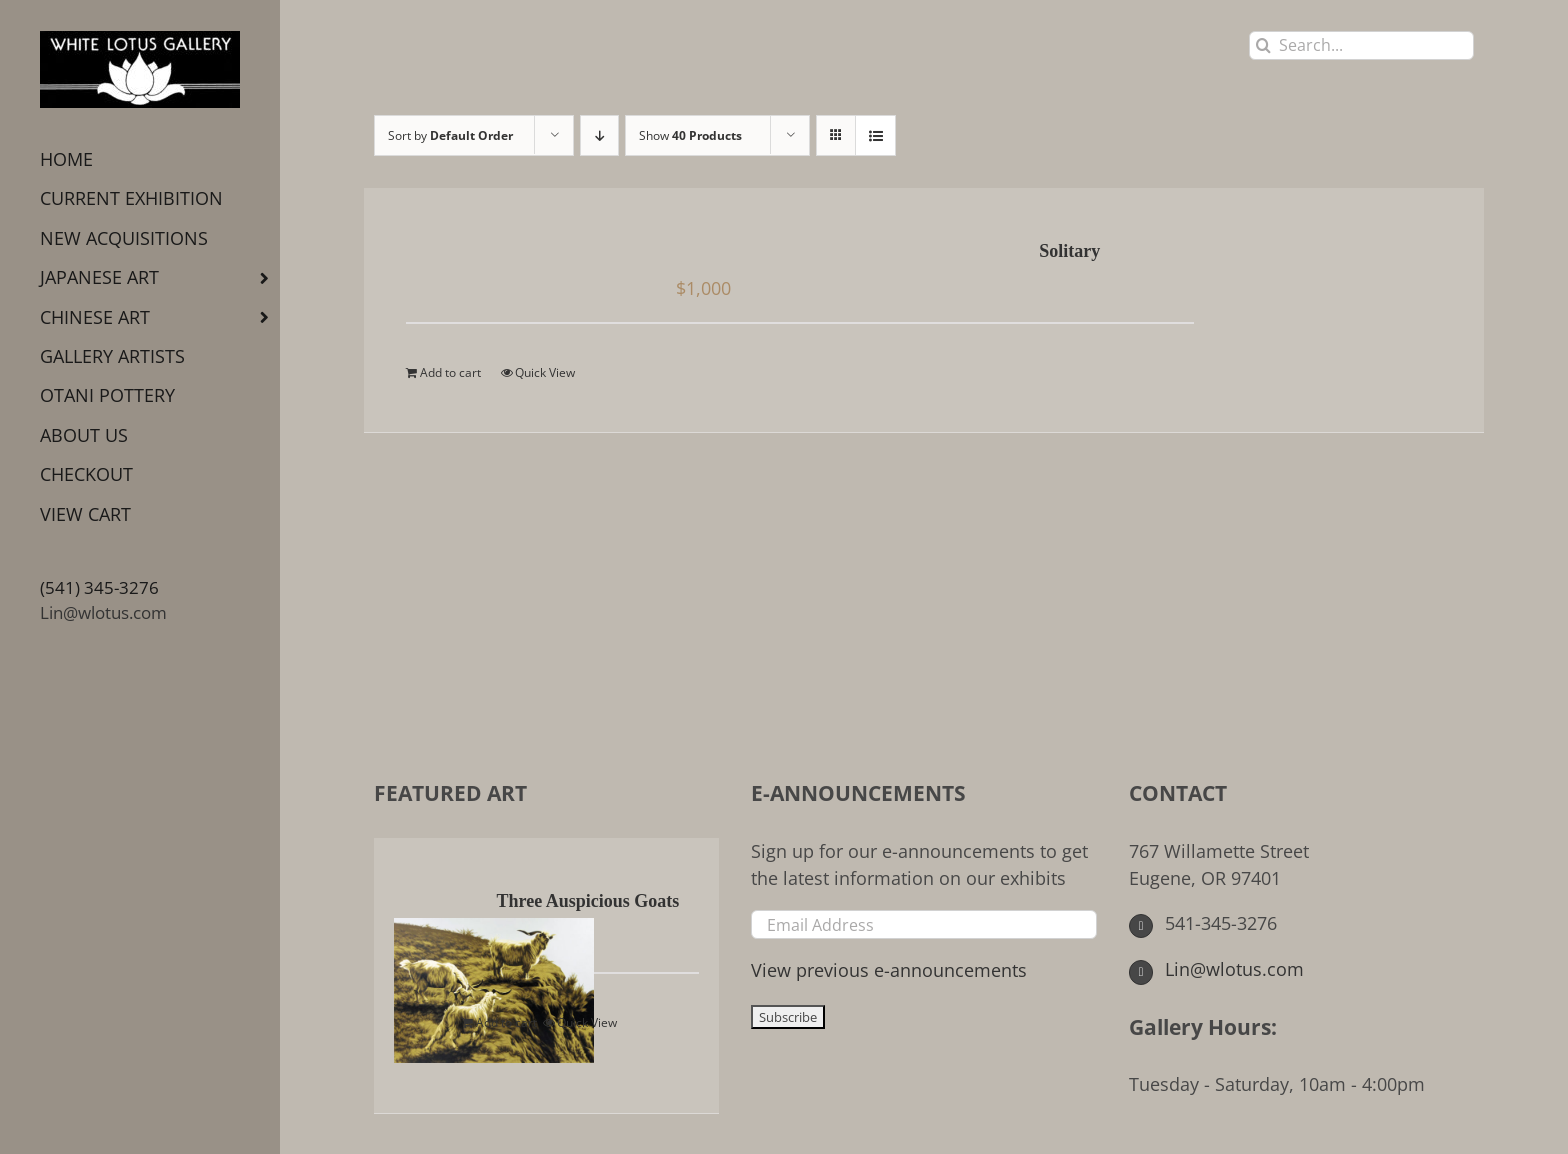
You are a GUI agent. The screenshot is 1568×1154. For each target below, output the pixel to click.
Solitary (1069, 251)
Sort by (450, 135)
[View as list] (875, 135)
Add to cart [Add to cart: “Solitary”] (450, 372)
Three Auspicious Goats (587, 901)
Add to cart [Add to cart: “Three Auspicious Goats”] (506, 1022)
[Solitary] (508, 253)
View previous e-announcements (889, 970)
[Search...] (1361, 45)
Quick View (545, 372)
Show (690, 135)
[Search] (1263, 45)
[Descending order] (599, 135)
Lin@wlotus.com (103, 612)
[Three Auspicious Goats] (429, 975)
